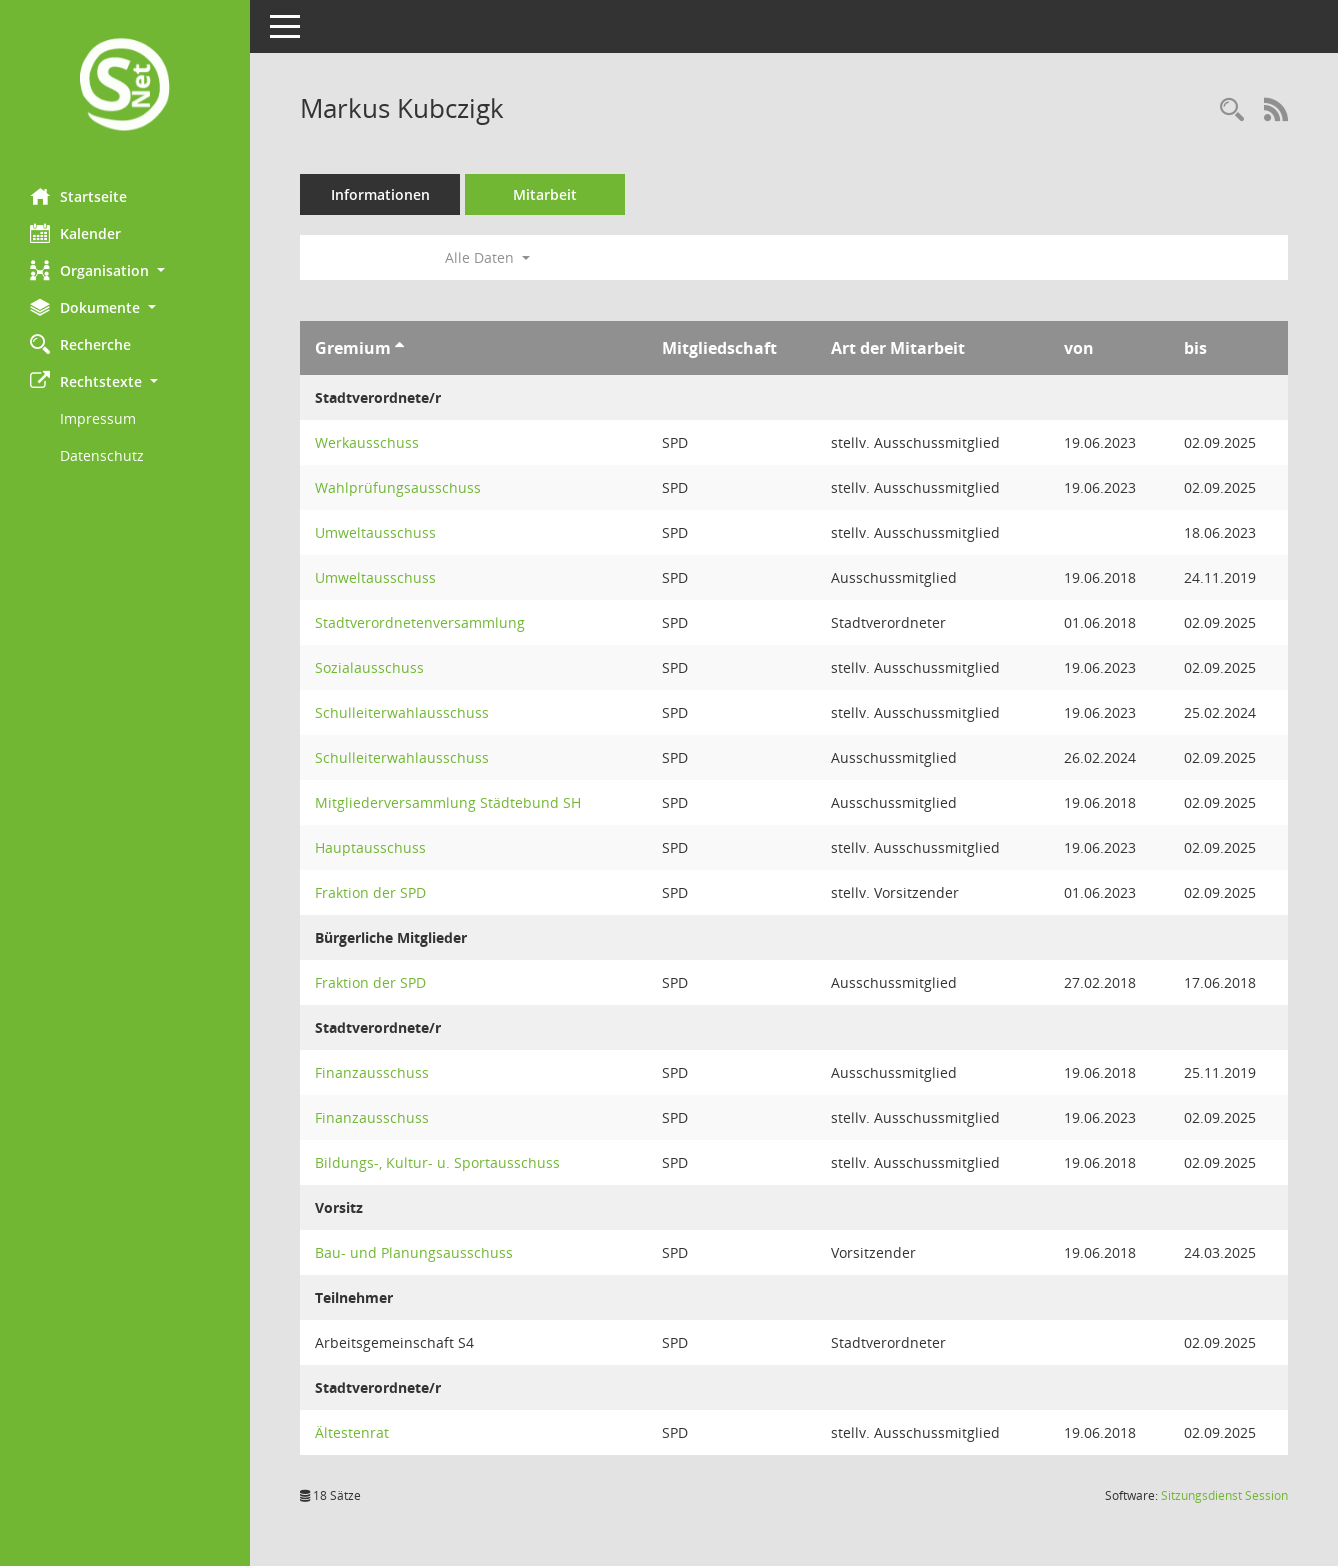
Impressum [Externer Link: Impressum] (98, 418)
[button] (125, 270)
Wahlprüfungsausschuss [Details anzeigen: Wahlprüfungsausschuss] (398, 487)
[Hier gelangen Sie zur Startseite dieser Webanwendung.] (125, 86)
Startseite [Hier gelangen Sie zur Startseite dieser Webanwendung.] (78, 196)
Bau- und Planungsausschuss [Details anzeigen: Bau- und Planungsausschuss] (414, 1252)
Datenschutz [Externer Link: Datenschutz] (102, 455)
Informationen (380, 194)
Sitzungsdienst (1224, 1495)
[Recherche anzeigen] (1232, 110)
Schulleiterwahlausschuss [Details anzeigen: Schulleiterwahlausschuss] (402, 712)
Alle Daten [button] (487, 257)
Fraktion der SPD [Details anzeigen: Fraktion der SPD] (370, 892)
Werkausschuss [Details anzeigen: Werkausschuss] (367, 442)
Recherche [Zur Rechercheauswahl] (80, 344)
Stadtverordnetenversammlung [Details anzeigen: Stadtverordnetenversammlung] (420, 622)
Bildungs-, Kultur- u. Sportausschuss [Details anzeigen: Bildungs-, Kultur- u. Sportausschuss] (437, 1162)
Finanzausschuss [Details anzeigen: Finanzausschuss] (372, 1072)
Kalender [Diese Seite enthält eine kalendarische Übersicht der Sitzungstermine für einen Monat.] (75, 233)
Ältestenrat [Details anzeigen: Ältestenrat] (352, 1432)
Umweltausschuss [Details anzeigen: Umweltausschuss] (375, 532)
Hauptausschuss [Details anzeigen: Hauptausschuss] (370, 847)
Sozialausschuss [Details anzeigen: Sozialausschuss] (369, 667)
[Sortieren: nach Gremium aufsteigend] (399, 348)
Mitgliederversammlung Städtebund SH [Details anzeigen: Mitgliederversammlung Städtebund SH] (448, 802)
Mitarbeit (545, 194)
